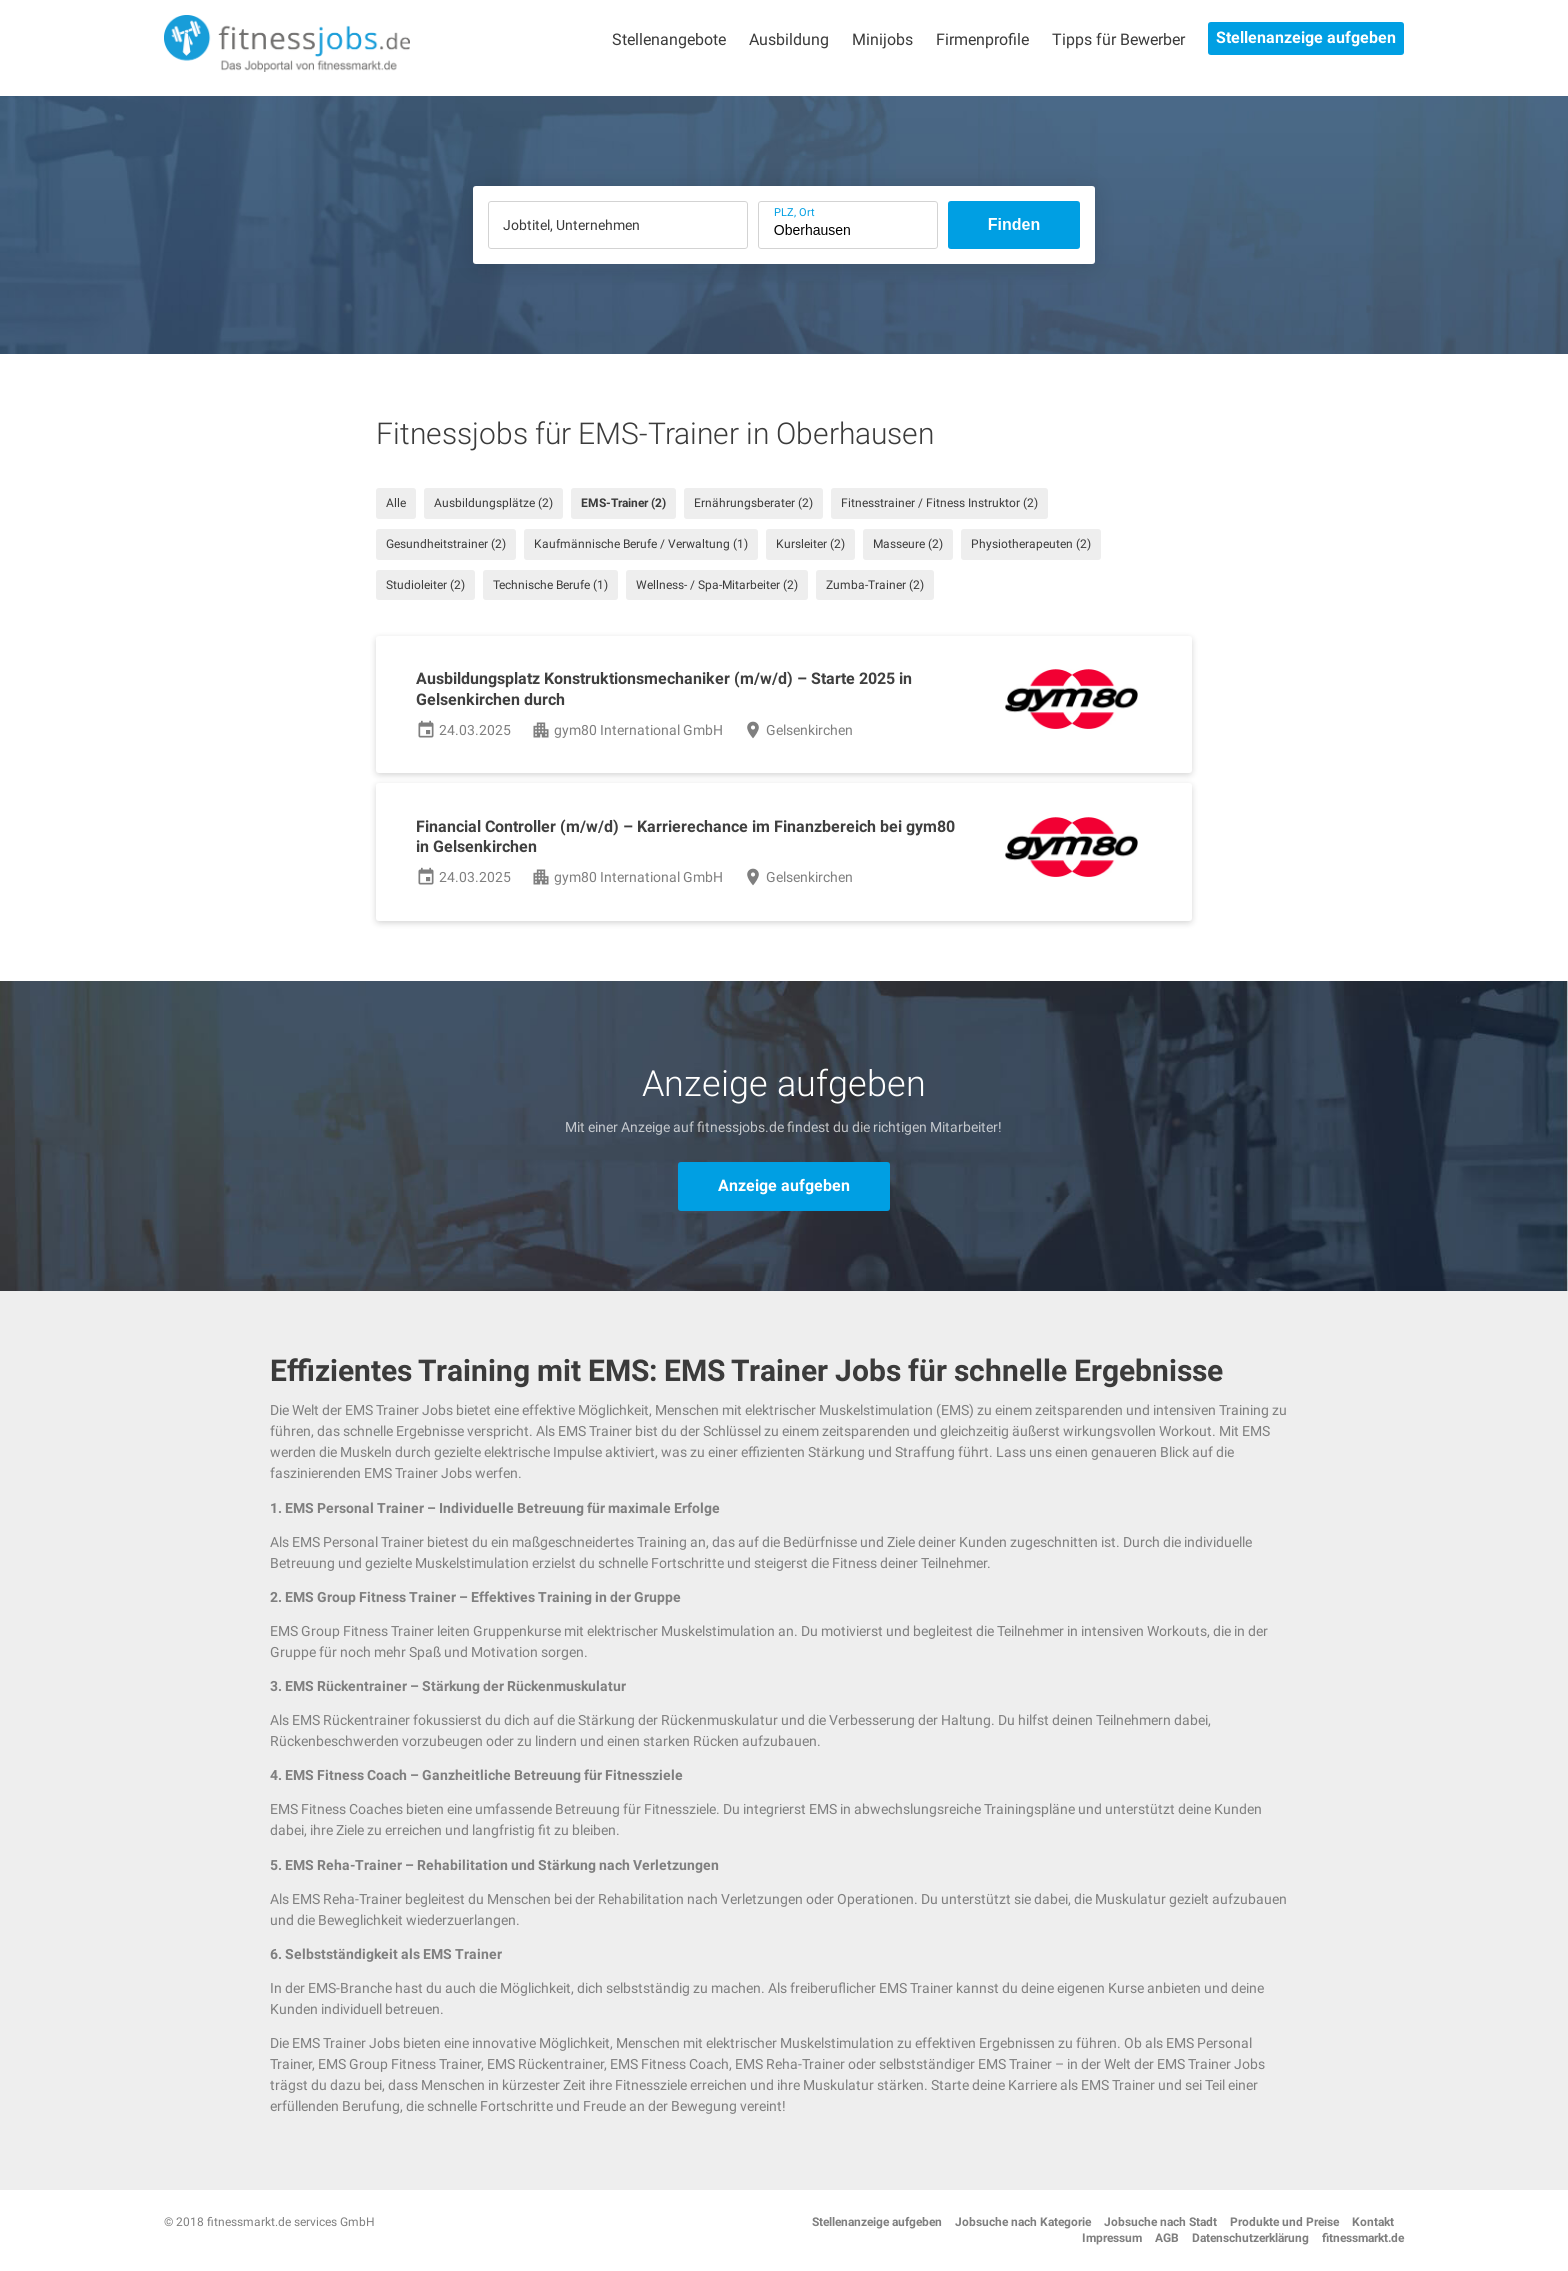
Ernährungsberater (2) (753, 503)
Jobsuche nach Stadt (1160, 2222)
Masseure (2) (908, 544)
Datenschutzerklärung (1250, 2238)
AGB (1167, 2238)
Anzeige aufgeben (784, 1185)
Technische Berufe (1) (550, 585)
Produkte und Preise (1284, 2222)
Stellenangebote (669, 39)
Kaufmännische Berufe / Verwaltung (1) (641, 544)
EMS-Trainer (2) (623, 503)
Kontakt (1373, 2222)
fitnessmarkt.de (1363, 2238)
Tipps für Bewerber (1118, 39)
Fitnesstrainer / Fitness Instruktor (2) (939, 503)
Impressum (1112, 2238)
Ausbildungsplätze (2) (493, 503)
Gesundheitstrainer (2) (446, 544)
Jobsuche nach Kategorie (1023, 2222)
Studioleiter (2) (425, 585)
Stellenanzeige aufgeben (1306, 37)
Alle (396, 503)
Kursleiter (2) (810, 544)
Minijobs (882, 39)
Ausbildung (789, 39)
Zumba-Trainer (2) (875, 585)
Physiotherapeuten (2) (1031, 544)
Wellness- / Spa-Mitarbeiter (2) (717, 585)
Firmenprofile (982, 39)
